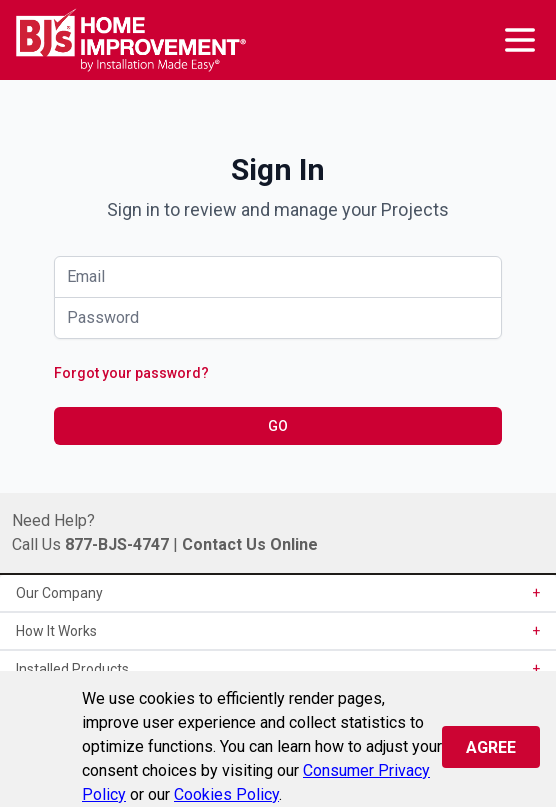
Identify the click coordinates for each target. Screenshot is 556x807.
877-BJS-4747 (117, 544)
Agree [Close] (491, 747)
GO (278, 426)
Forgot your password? (131, 373)
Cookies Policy (226, 794)
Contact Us (224, 544)
